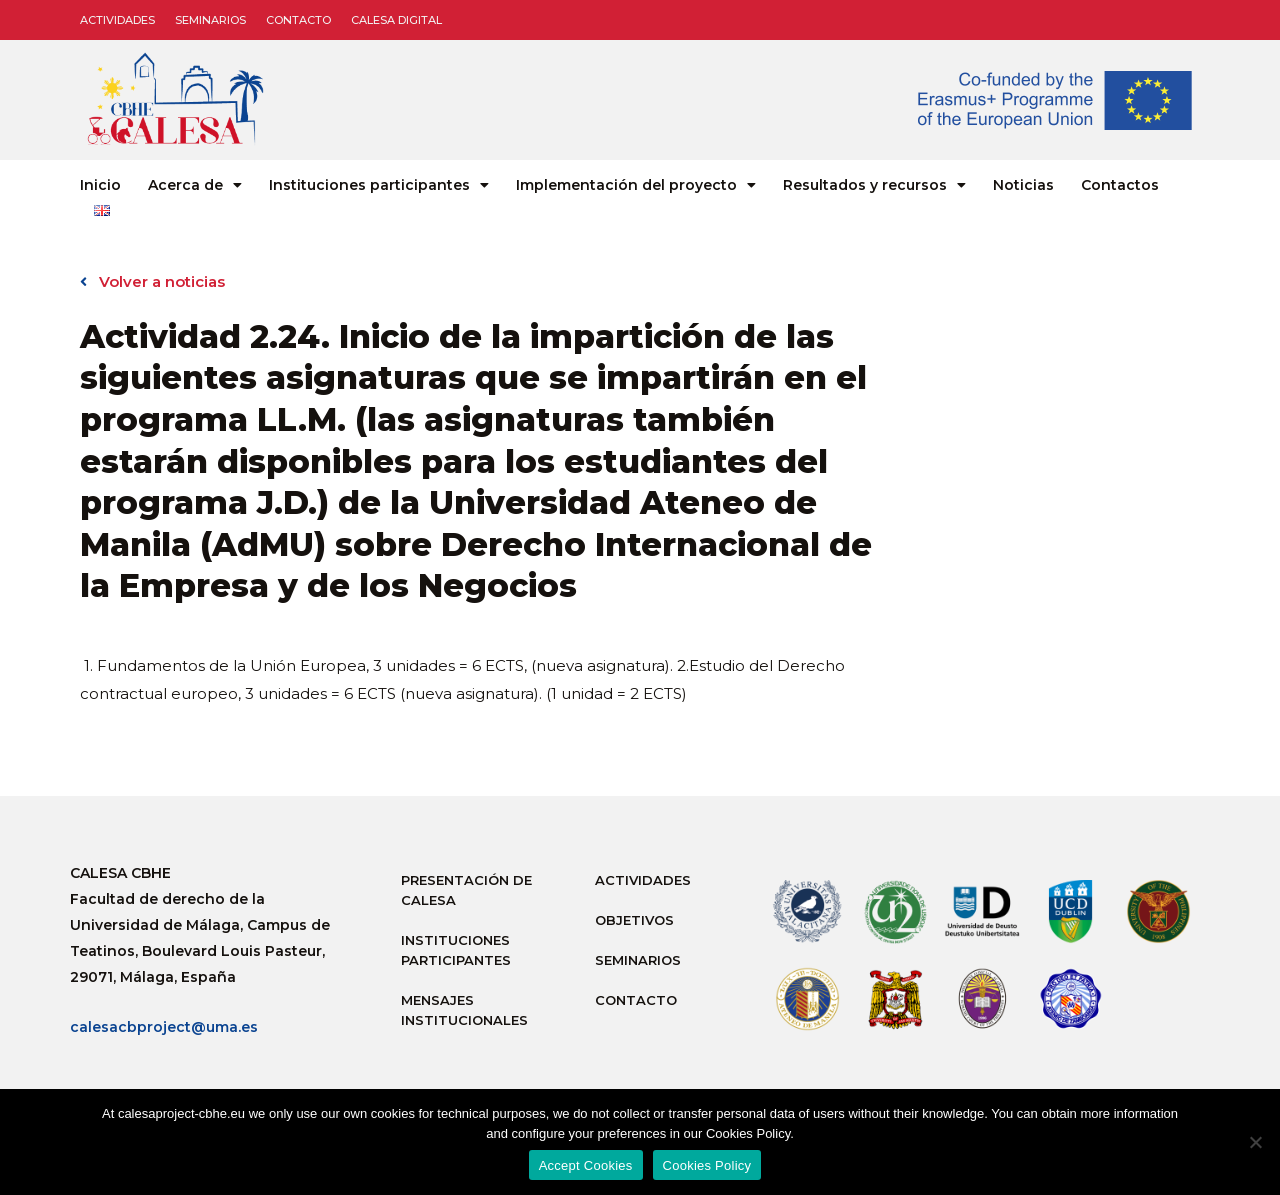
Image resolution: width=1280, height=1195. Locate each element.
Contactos (1120, 185)
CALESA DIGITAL (396, 20)
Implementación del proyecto (636, 185)
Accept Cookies (586, 1165)
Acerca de (195, 185)
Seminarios (210, 20)
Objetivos (634, 920)
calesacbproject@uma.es (164, 1027)
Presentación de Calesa (466, 890)
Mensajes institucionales (464, 1010)
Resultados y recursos (874, 185)
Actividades (117, 20)
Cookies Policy (707, 1165)
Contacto (298, 20)
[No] (1255, 1142)
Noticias (1023, 185)
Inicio (100, 185)
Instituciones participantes (379, 185)
